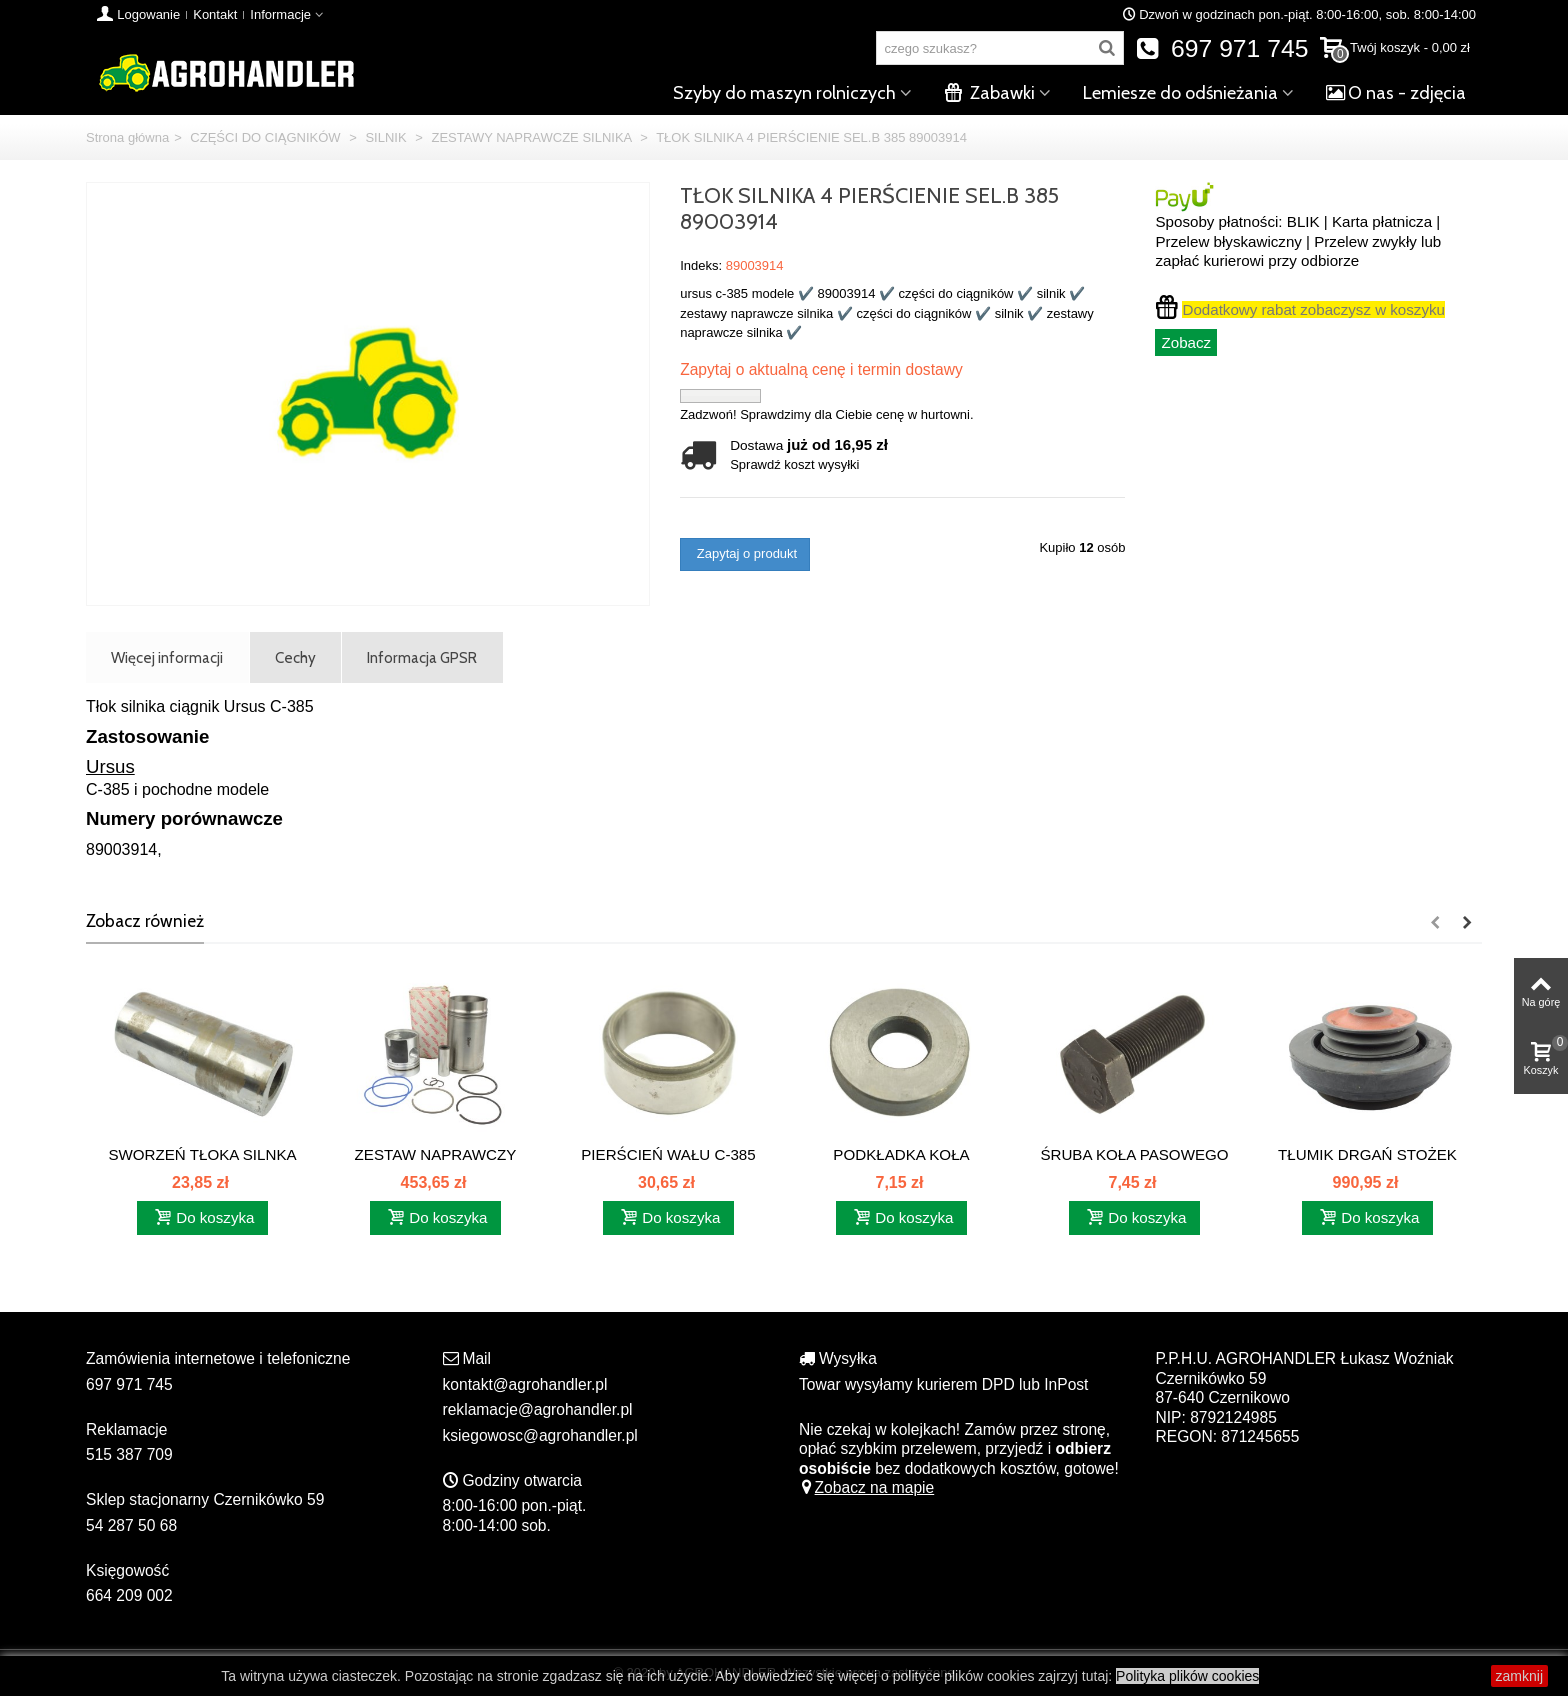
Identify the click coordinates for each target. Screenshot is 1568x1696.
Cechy (295, 657)
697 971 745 (1222, 48)
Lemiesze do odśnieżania (1180, 93)
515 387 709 (129, 1454)
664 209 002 (129, 1595)
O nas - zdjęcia (1396, 93)
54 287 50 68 (131, 1525)
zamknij (1519, 1676)
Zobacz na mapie (866, 1487)
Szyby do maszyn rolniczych (784, 93)
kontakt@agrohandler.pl (525, 1384)
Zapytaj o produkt (745, 553)
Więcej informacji (167, 657)
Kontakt (215, 14)
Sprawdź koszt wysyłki (794, 464)
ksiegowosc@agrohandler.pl (540, 1435)
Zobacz (1186, 342)
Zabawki (989, 93)
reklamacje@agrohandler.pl (538, 1409)
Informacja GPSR (422, 657)
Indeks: (701, 265)
